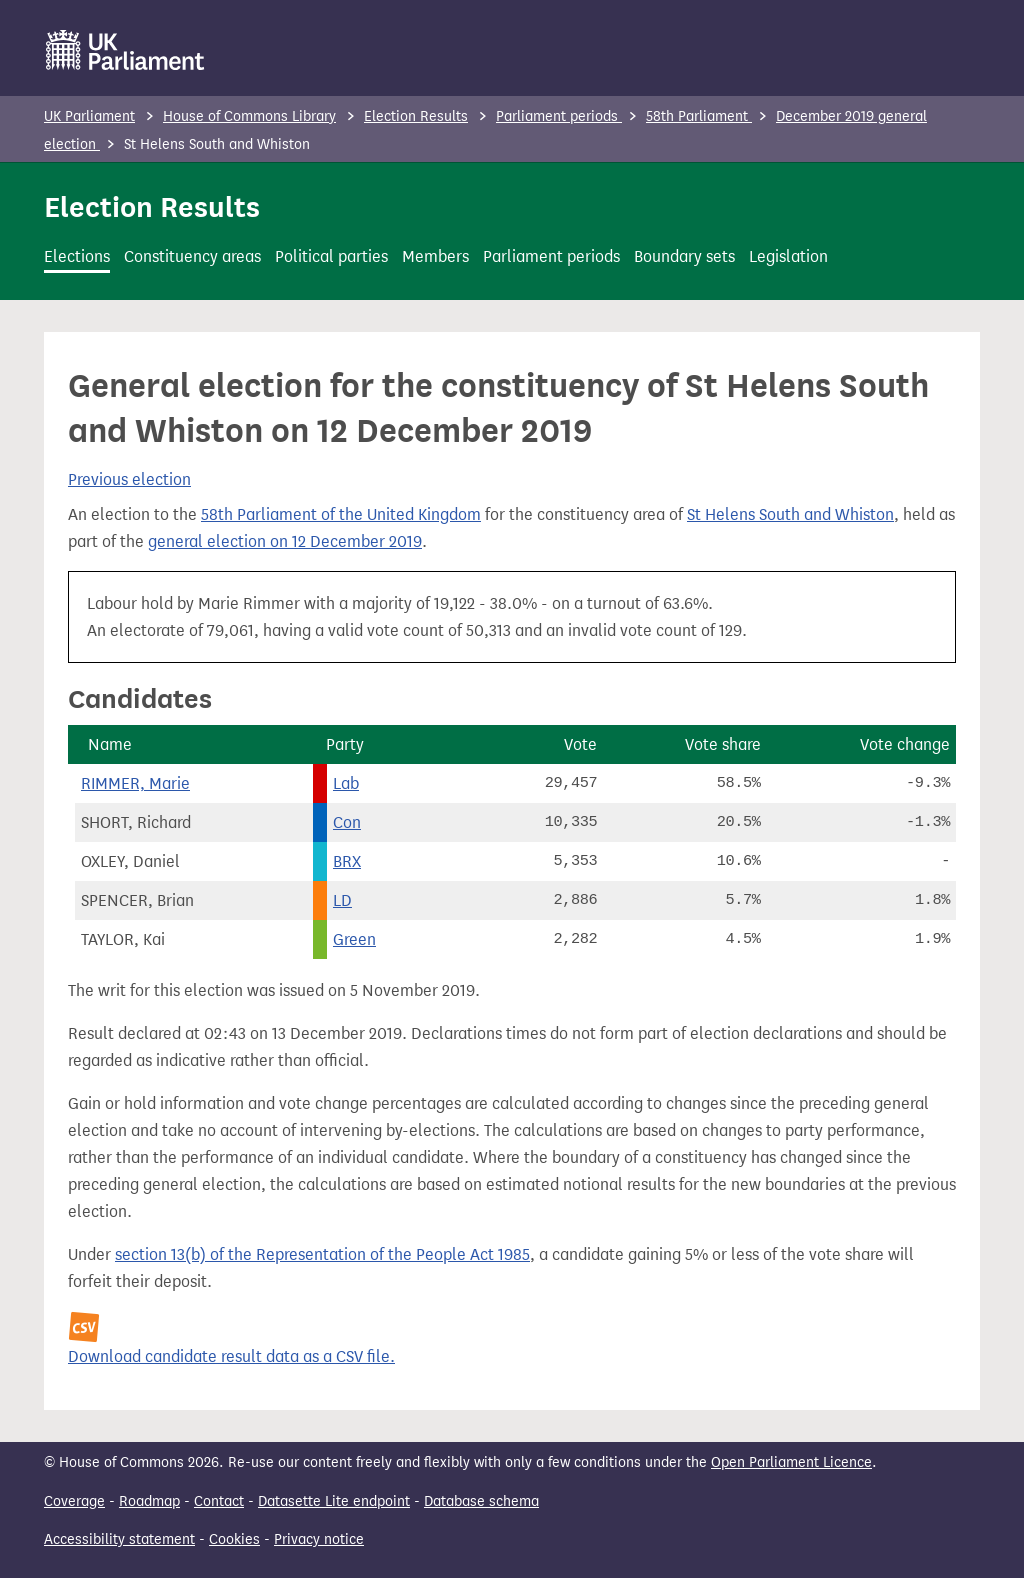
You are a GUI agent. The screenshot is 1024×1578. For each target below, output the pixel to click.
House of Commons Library (249, 116)
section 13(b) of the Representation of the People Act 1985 (322, 1254)
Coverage (74, 1501)
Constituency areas (192, 256)
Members (435, 256)
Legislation (788, 256)
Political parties (331, 256)
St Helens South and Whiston (790, 514)
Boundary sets (684, 256)
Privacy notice (319, 1539)
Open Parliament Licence (791, 1462)
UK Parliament (89, 116)
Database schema (481, 1501)
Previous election (129, 479)
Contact (219, 1501)
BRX (347, 861)
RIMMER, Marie (135, 783)
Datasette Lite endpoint (334, 1501)
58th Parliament (699, 116)
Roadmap (149, 1501)
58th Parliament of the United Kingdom (341, 514)
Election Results (416, 116)
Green (354, 939)
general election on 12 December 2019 (285, 541)
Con (347, 822)
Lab (346, 783)
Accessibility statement (119, 1539)
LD (342, 900)
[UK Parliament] (125, 50)
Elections (77, 256)
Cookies (234, 1539)
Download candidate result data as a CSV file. (231, 1356)
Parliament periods (559, 116)
